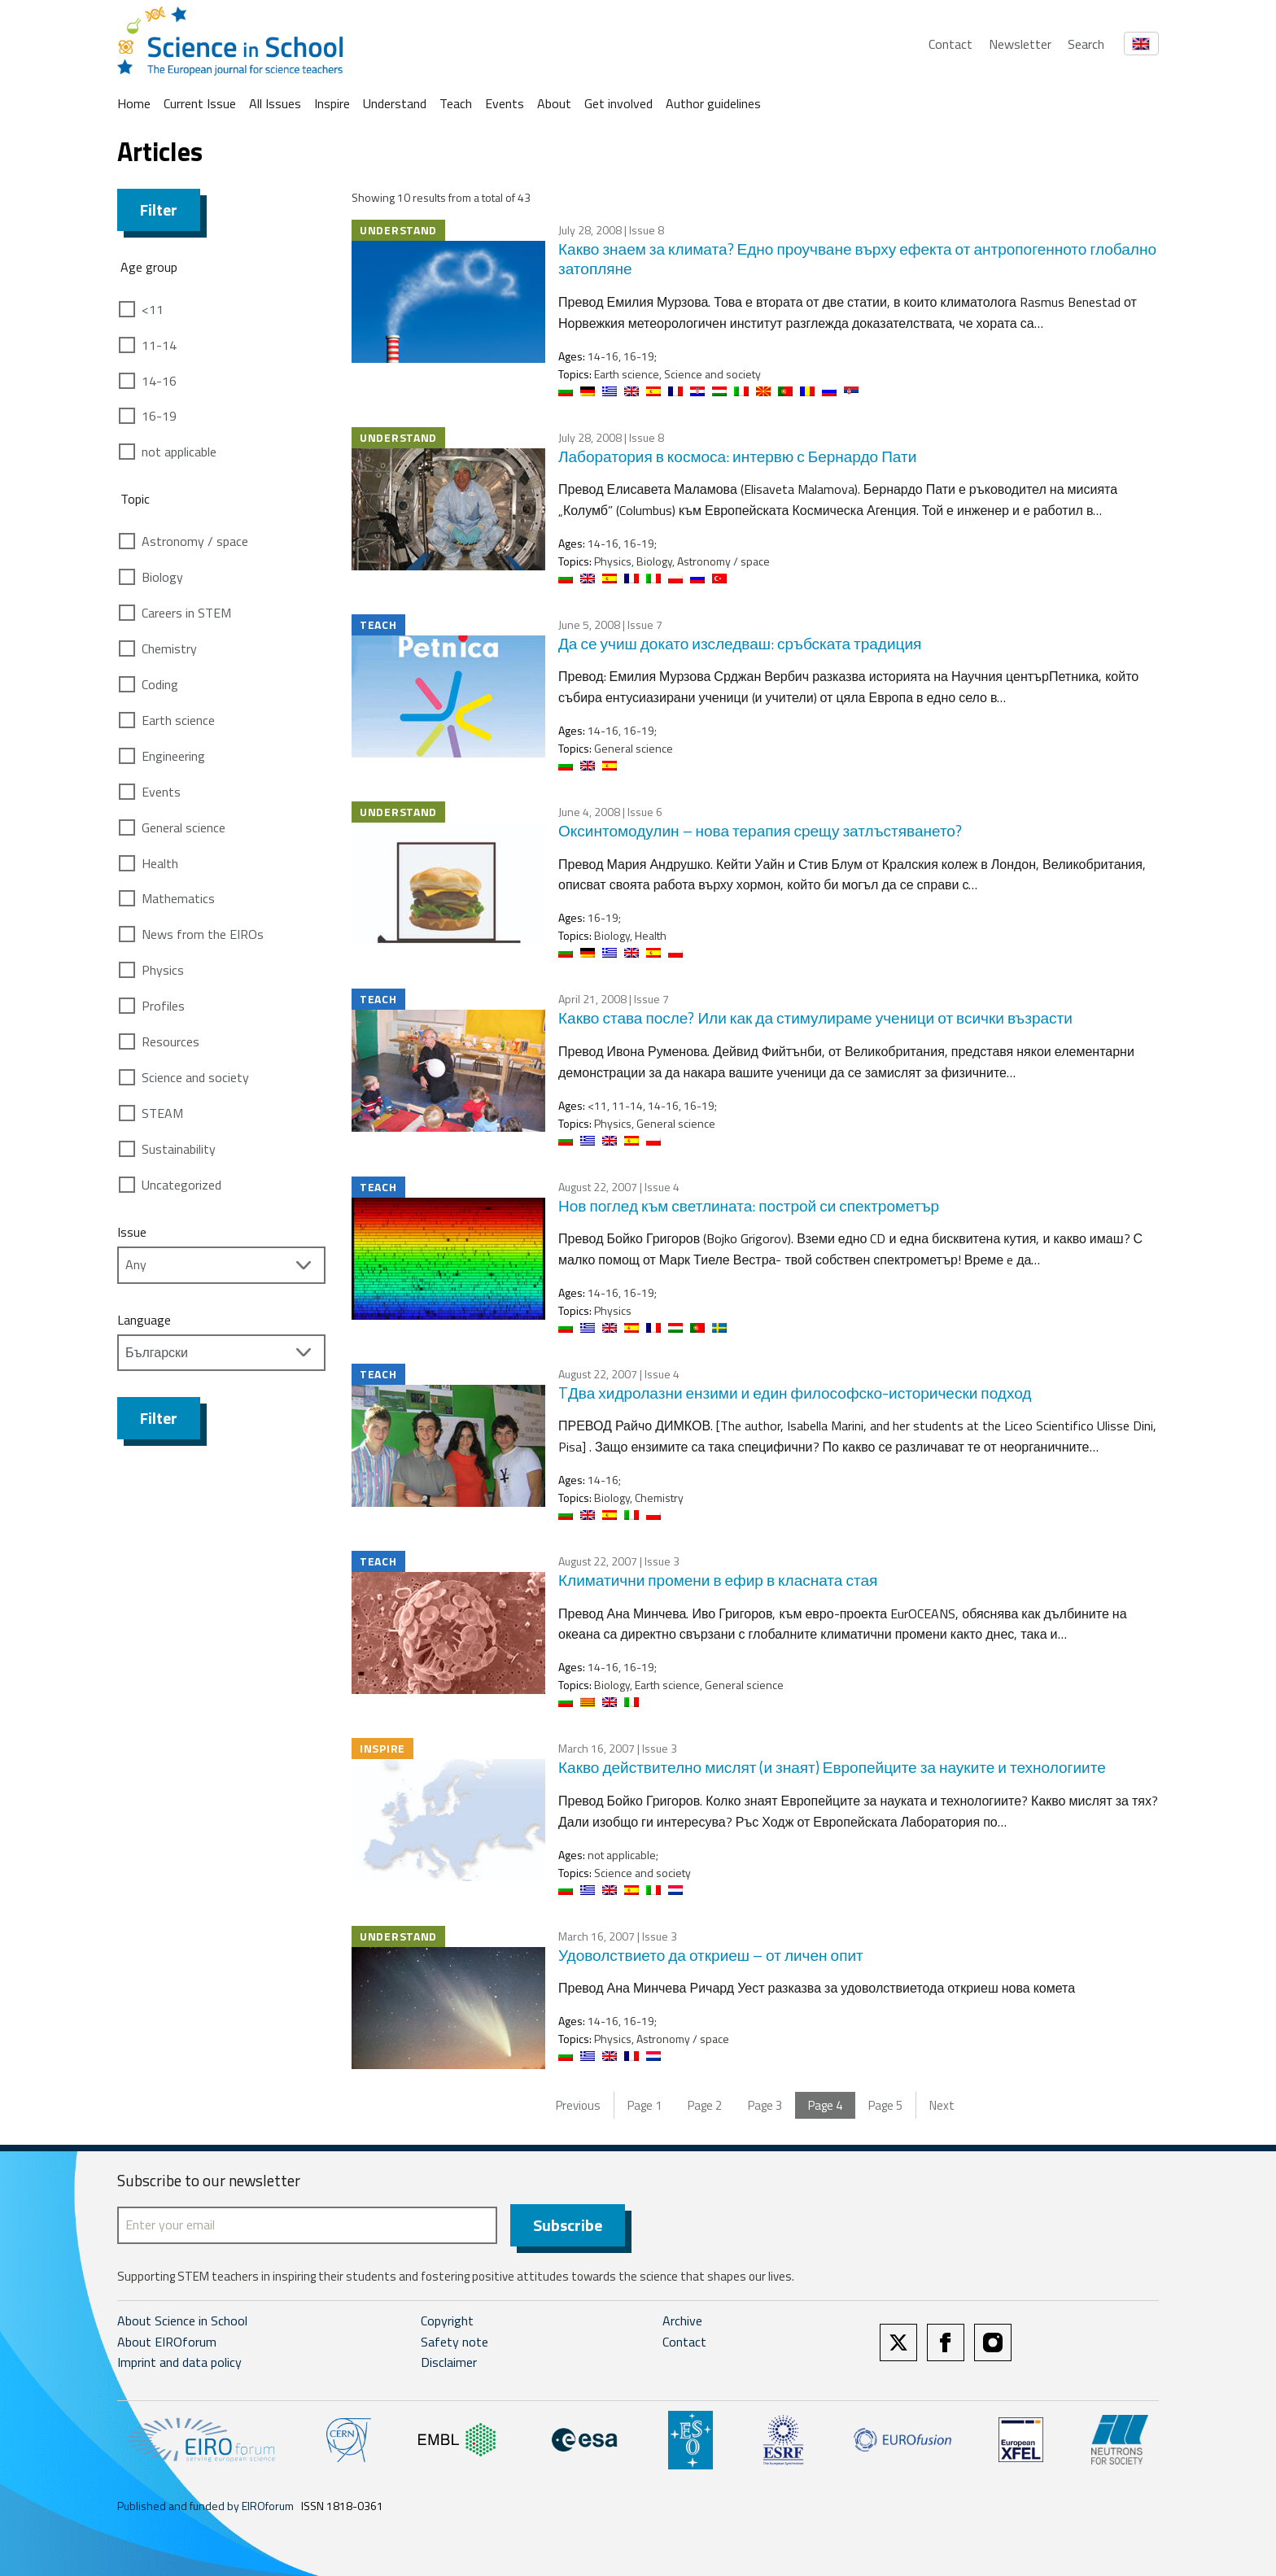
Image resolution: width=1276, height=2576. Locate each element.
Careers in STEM (186, 612)
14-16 (159, 381)
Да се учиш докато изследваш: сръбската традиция (739, 643)
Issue (131, 1232)
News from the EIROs (203, 934)
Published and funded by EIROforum (205, 2505)
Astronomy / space (195, 541)
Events (504, 103)
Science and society (195, 1077)
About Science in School (182, 2320)
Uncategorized (181, 1184)
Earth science (178, 720)
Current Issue (200, 103)
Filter (158, 209)
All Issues (275, 103)
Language (144, 1319)
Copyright (447, 2320)
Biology (162, 577)
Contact (950, 44)
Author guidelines (713, 103)
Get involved (618, 103)
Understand (394, 103)
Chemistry (169, 648)
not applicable (179, 451)
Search (1086, 44)
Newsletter (1020, 44)
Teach (455, 103)
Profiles (163, 1005)
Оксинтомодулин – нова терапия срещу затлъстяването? (760, 830)
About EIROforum (166, 2341)
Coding (160, 684)
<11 (153, 309)
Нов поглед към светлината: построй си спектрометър (748, 1205)
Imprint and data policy (179, 2362)
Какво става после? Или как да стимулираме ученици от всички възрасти (815, 1017)
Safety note (454, 2341)
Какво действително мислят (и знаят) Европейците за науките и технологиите (832, 1767)
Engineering (173, 756)
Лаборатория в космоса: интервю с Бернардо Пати (737, 456)
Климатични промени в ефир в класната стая (717, 1579)
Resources (170, 1041)
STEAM (162, 1113)
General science (183, 827)
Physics (163, 970)
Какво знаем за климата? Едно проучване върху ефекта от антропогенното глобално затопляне (857, 259)
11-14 (159, 345)
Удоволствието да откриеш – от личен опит (710, 1955)
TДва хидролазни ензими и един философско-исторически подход (794, 1392)
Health (160, 863)
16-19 (159, 416)
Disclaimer (449, 2362)
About (554, 103)
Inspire (332, 103)
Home (134, 103)
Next (942, 2105)
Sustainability (179, 1149)
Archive (682, 2320)
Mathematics (178, 898)
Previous (578, 2105)
